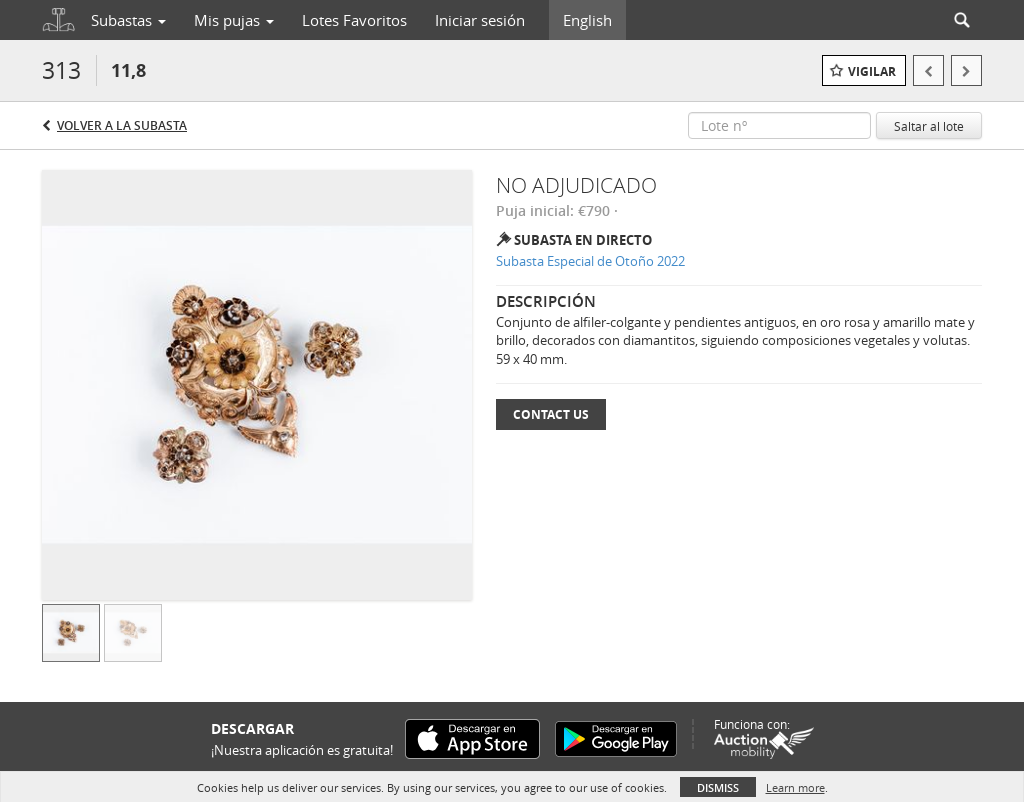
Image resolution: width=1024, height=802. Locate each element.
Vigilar (872, 71)
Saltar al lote (929, 126)
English (587, 20)
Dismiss (718, 787)
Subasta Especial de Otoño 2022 (590, 261)
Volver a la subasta (122, 125)
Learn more (795, 787)
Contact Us (551, 414)
